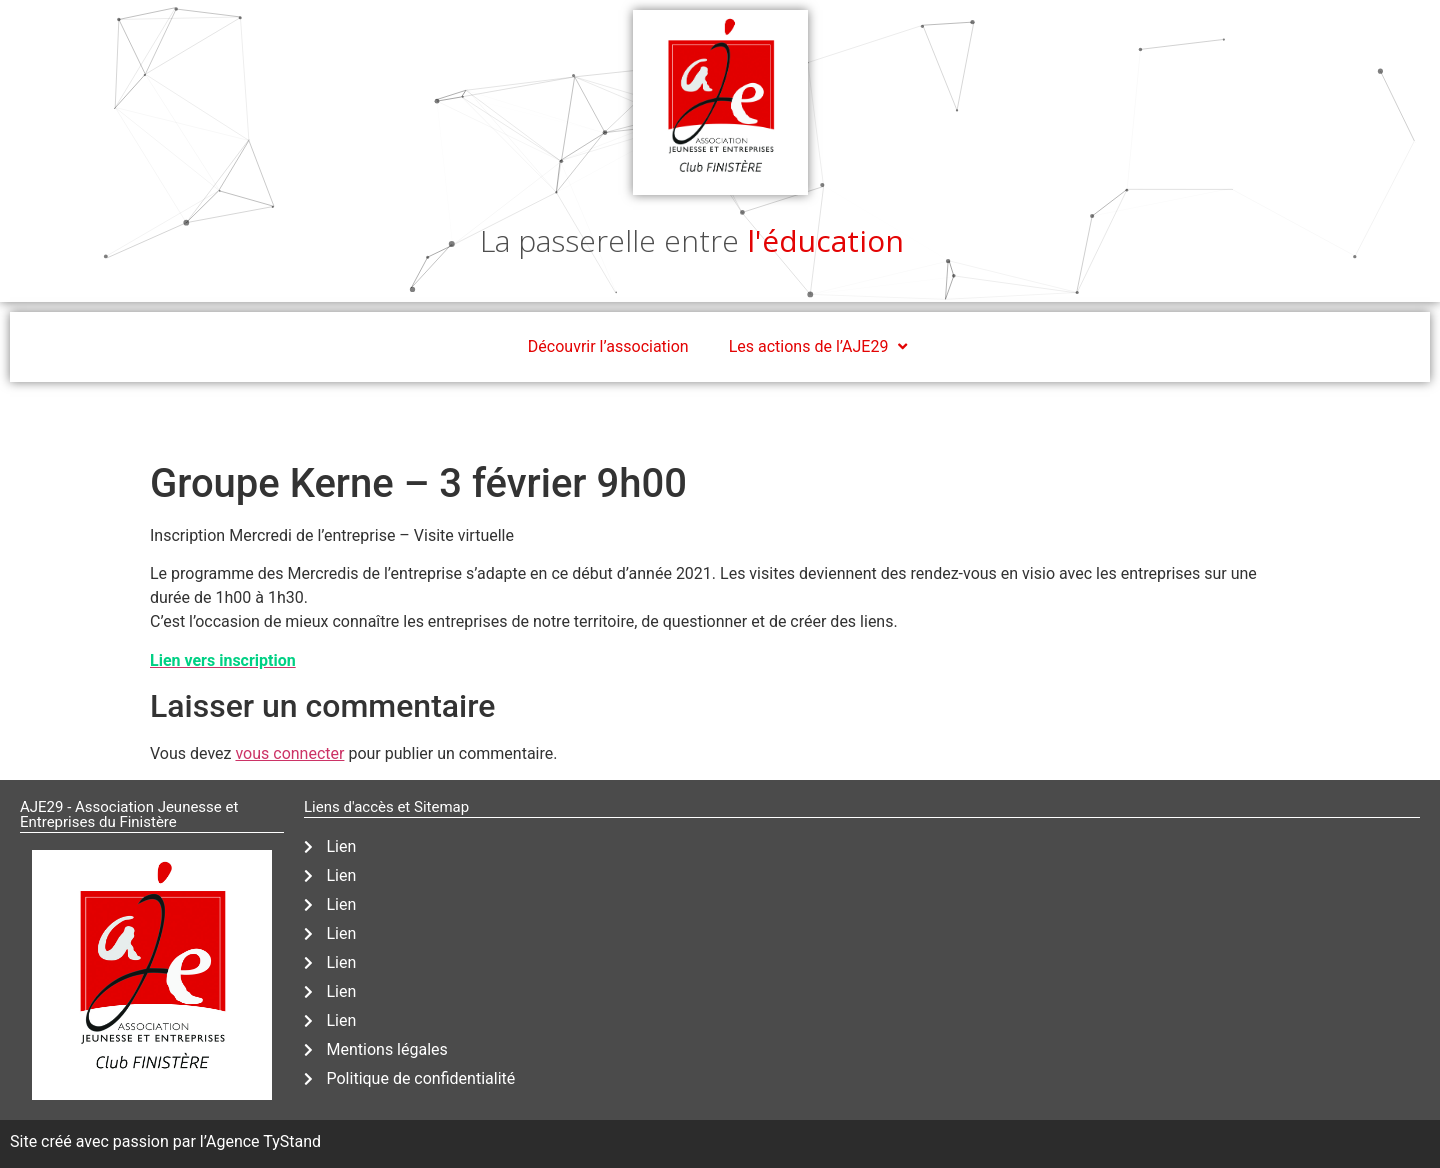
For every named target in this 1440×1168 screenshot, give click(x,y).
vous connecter (289, 753)
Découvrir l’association (608, 346)
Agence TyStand (263, 1141)
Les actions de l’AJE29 (820, 347)
